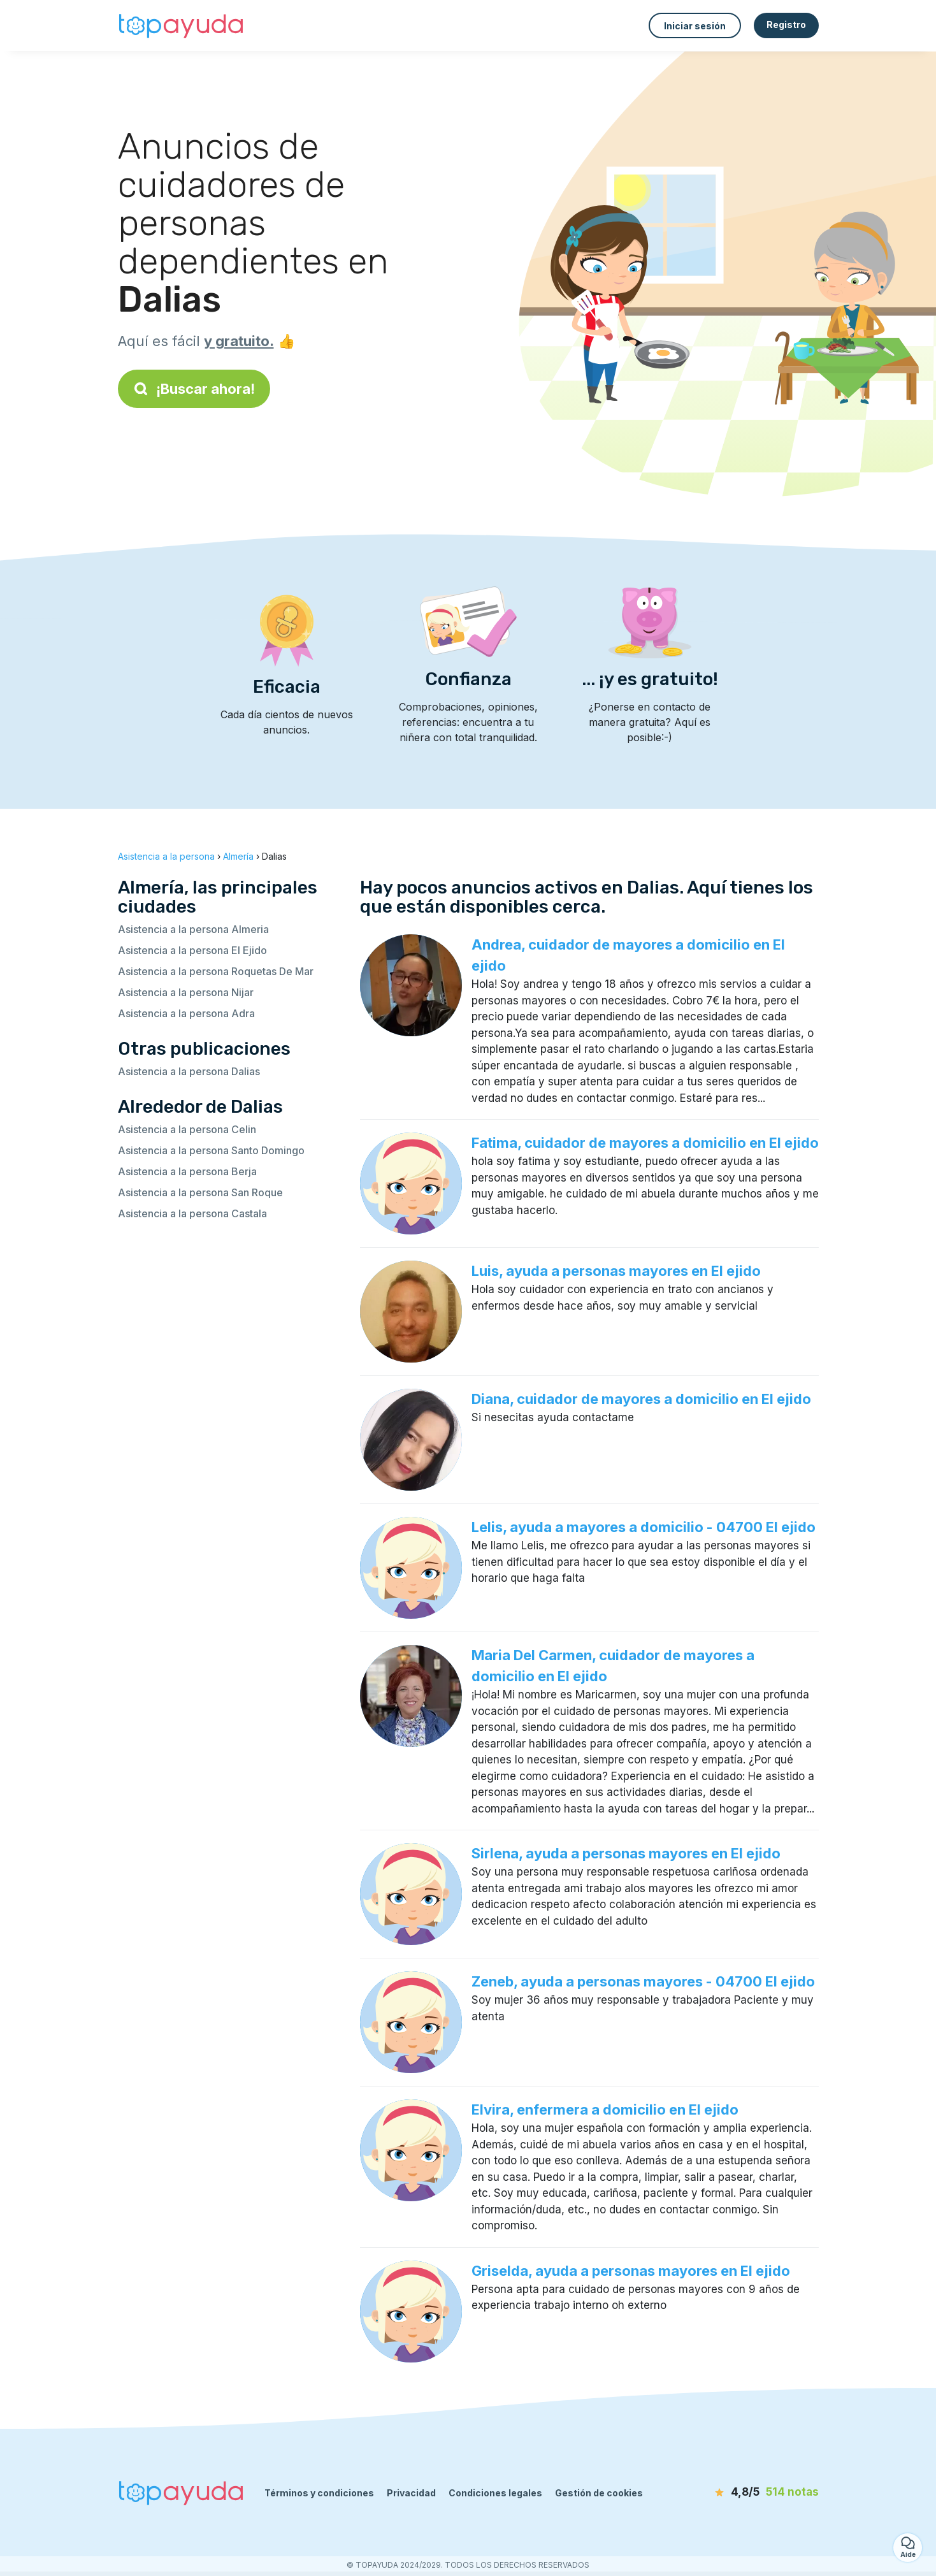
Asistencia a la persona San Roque (200, 1192)
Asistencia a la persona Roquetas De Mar (215, 971)
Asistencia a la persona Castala (192, 1213)
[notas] (745, 2492)
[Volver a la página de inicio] (181, 25)
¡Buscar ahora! (194, 388)
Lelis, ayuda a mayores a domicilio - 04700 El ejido (644, 1527)
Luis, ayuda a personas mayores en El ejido (616, 1271)
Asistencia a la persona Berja (187, 1171)
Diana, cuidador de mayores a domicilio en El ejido (641, 1399)
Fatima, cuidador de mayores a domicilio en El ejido (645, 1142)
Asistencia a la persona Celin (187, 1129)
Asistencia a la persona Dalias (189, 1071)
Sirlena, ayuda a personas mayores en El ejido (626, 1853)
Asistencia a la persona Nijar (186, 992)
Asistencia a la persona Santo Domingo (211, 1150)
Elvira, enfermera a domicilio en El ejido (605, 2109)
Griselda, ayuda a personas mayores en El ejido (631, 2270)
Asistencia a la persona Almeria (193, 929)
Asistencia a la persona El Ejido (192, 950)
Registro (786, 24)
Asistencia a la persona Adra (186, 1013)
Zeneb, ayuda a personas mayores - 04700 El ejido (643, 1981)
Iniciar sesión (695, 25)
